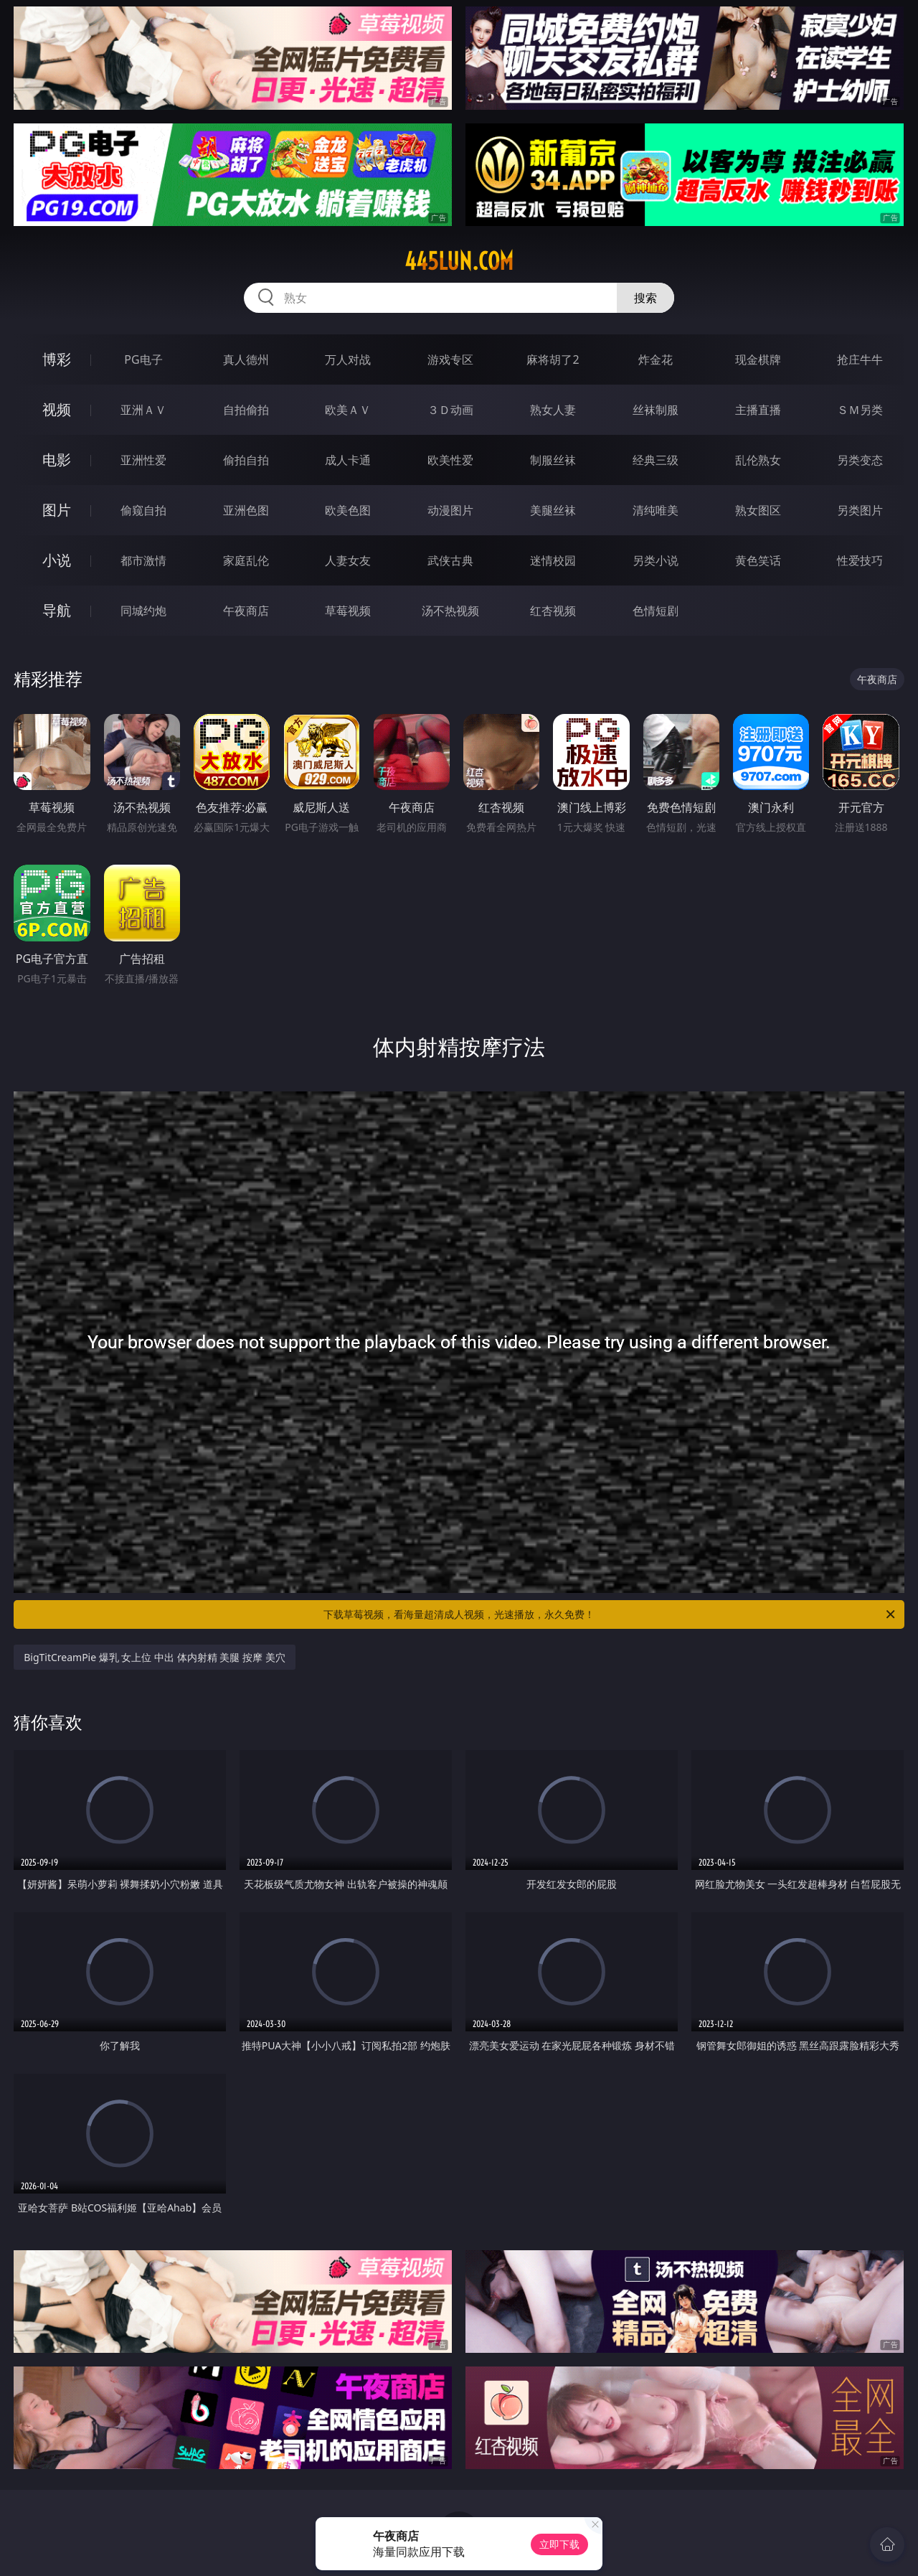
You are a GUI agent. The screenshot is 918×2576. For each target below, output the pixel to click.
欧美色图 (348, 510)
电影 (56, 459)
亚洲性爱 (143, 460)
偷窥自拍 (143, 510)
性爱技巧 (860, 560)
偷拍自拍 (246, 460)
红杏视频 (553, 611)
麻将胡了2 (552, 359)
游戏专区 (450, 359)
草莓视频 (348, 611)
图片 (56, 510)
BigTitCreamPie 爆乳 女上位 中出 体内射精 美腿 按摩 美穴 (154, 1657)
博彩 (56, 359)
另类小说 (655, 560)
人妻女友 (348, 560)
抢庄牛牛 (860, 359)
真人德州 (246, 359)
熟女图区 (758, 510)
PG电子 (143, 359)
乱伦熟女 (758, 460)
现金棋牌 (758, 359)
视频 (56, 409)
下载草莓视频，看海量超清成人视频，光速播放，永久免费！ (610, 1614)
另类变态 (860, 460)
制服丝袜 (553, 460)
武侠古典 (450, 560)
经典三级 (655, 460)
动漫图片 (450, 510)
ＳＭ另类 (860, 410)
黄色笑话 (758, 560)
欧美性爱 (450, 460)
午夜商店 (246, 611)
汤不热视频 (450, 611)
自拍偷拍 (246, 410)
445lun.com (459, 261)
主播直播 (758, 410)
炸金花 (655, 359)
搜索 (645, 298)
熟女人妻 (553, 410)
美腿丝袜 (553, 510)
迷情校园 (553, 560)
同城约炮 (143, 611)
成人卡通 (348, 460)
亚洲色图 (246, 510)
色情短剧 (655, 611)
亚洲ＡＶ (143, 410)
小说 (56, 560)
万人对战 (348, 359)
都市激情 (143, 560)
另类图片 (860, 510)
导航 (56, 610)
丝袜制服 (655, 410)
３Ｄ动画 (450, 410)
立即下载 (559, 2544)
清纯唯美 (655, 510)
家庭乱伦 (246, 560)
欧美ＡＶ (348, 410)
